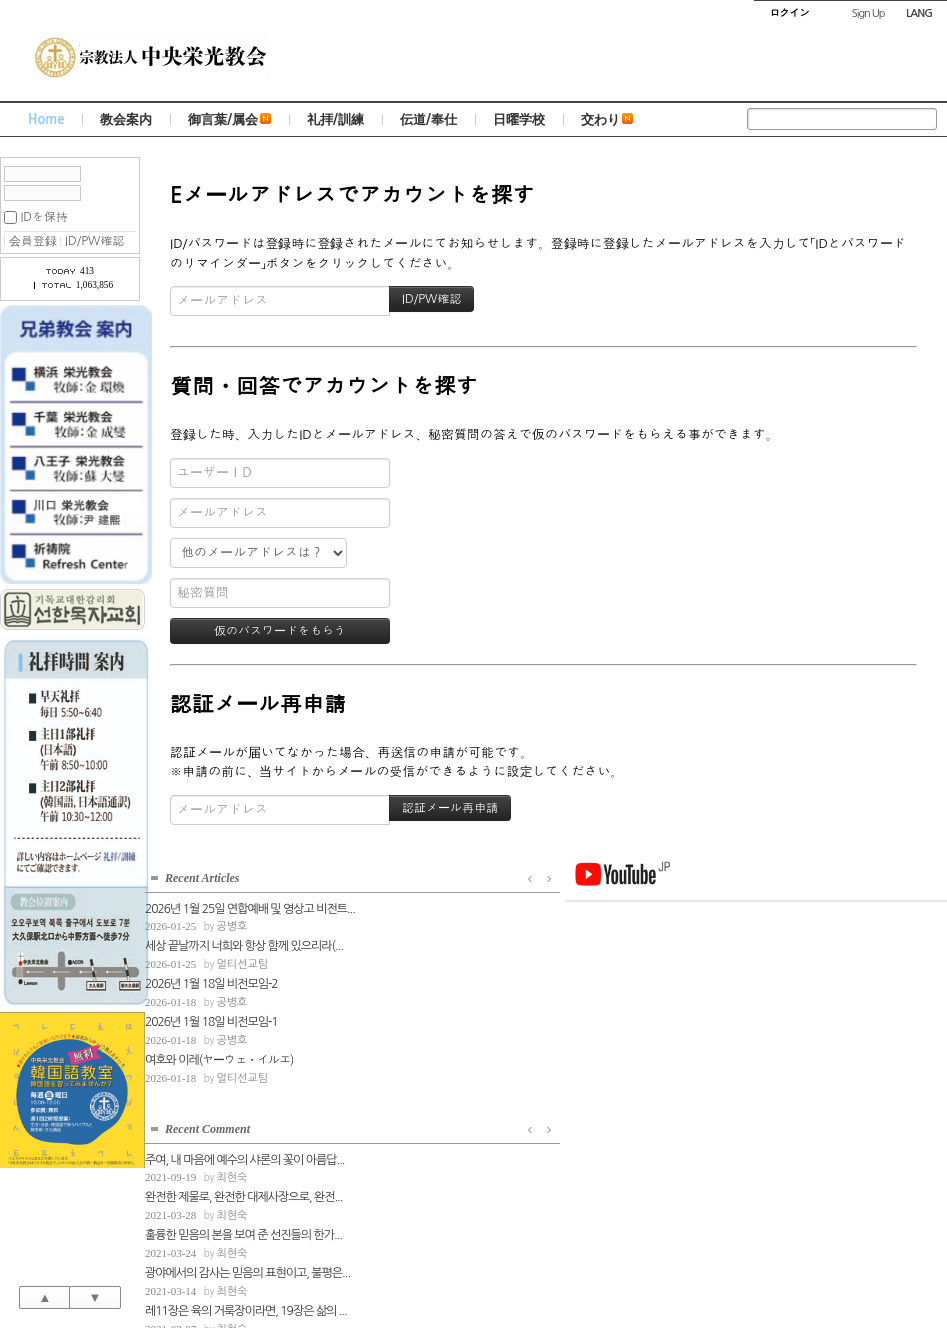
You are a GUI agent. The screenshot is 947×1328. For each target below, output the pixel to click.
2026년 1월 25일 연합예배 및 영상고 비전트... (245, 905)
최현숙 (441, 922)
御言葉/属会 (229, 119)
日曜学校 (519, 119)
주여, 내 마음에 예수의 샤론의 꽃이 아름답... (454, 905)
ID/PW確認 (94, 241)
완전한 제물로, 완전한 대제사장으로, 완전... (453, 942)
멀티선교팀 (242, 960)
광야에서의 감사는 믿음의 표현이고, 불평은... (455, 1018)
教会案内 (126, 119)
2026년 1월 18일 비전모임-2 (211, 980)
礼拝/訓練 (335, 119)
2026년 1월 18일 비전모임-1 (211, 1018)
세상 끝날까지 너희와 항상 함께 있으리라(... (244, 942)
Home (46, 119)
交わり (607, 119)
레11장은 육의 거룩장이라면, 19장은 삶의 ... (455, 1056)
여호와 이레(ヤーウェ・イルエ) (219, 1056)
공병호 (231, 922)
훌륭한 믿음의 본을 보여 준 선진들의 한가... (453, 980)
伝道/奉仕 (428, 119)
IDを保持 (44, 217)
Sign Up (868, 13)
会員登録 (33, 241)
